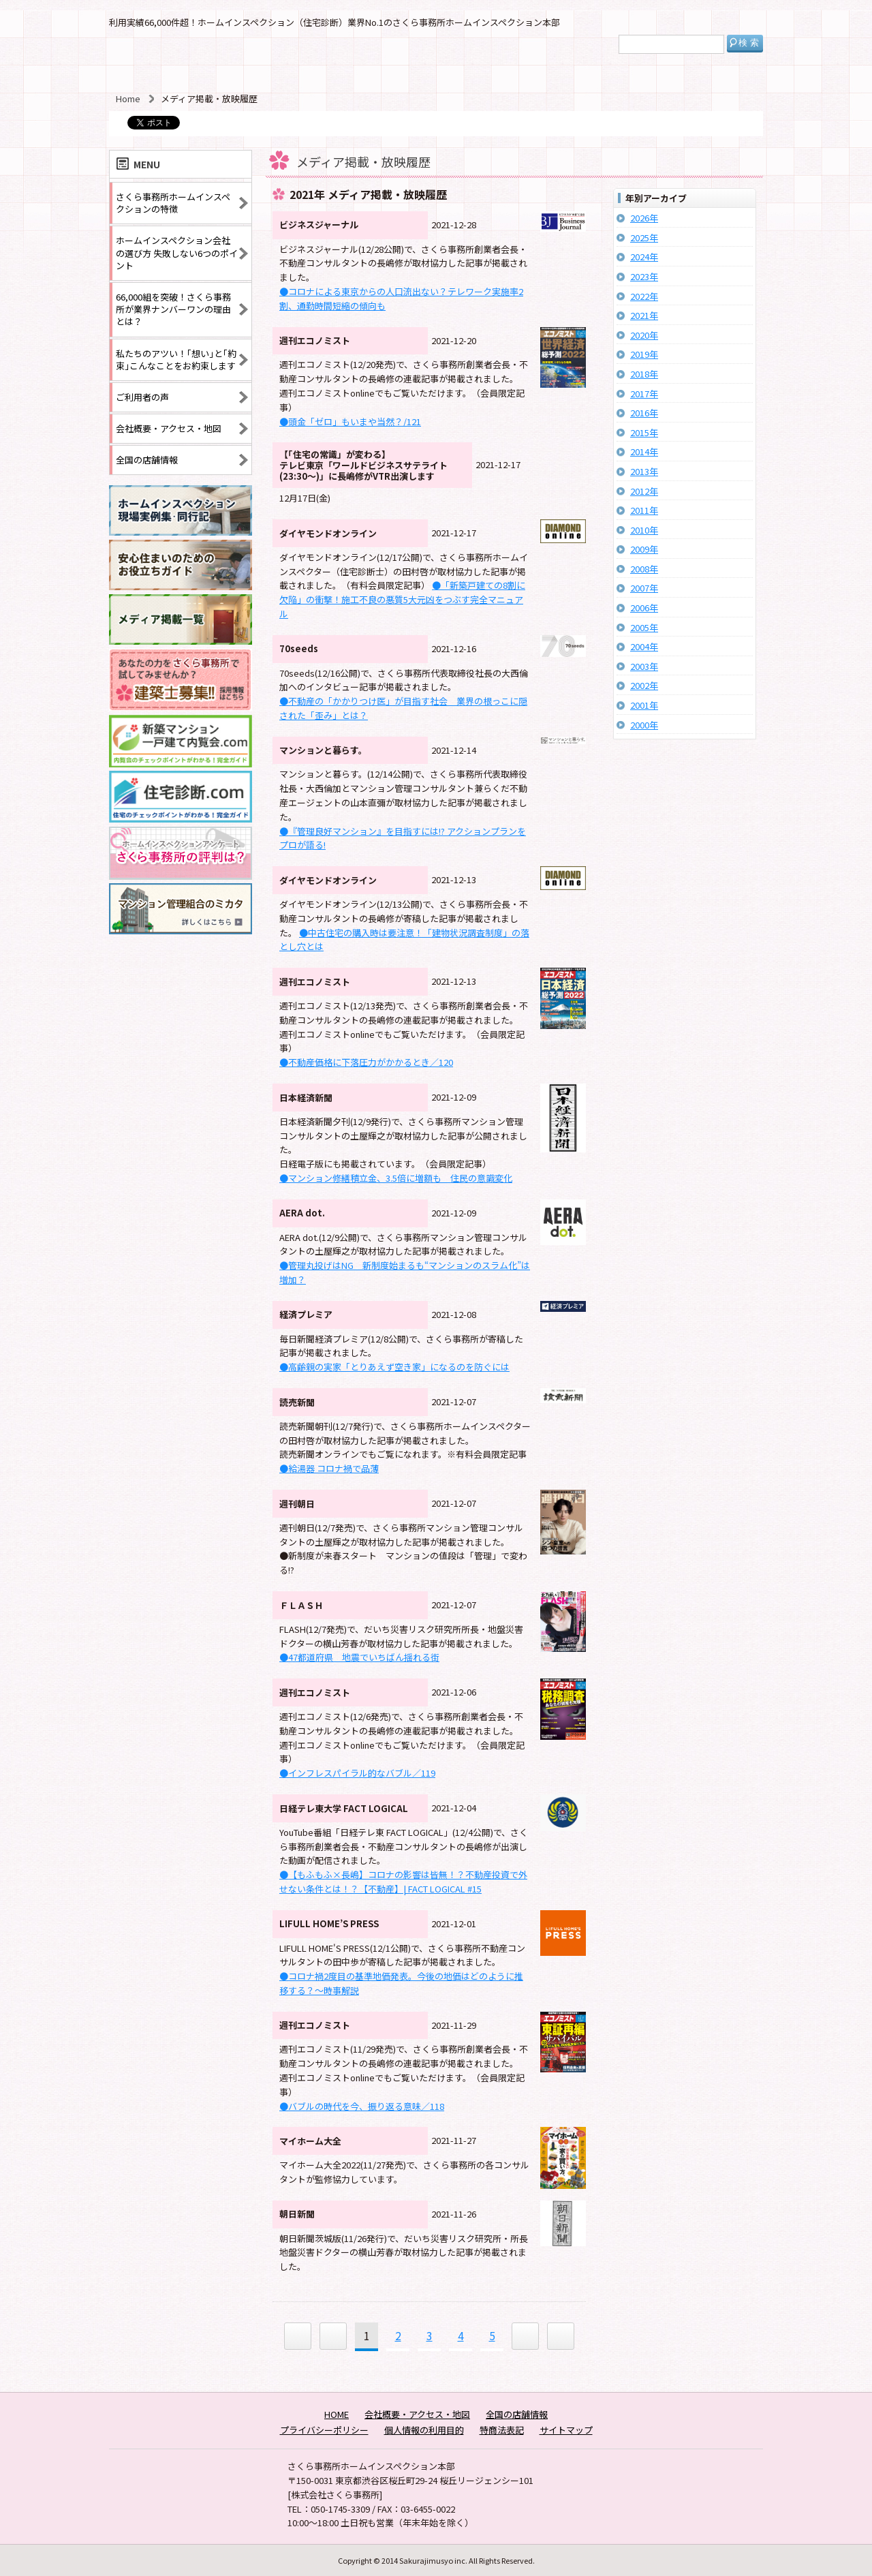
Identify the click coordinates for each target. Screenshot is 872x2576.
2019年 (644, 354)
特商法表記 (502, 2429)
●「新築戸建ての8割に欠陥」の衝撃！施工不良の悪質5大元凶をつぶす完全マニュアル (402, 599)
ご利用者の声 (142, 396)
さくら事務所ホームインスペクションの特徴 (173, 202)
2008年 (644, 569)
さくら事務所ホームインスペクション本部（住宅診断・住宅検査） (189, 58)
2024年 (644, 256)
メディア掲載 (180, 619)
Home (128, 98)
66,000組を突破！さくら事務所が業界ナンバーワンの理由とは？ (173, 309)
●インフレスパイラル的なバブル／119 (357, 1772)
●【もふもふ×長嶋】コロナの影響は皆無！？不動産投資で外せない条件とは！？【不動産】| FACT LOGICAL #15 (403, 1881)
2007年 (644, 588)
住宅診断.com (180, 797)
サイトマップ (566, 2429)
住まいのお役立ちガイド (180, 565)
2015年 (644, 432)
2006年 (644, 607)
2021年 (644, 315)
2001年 (644, 705)
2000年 (644, 725)
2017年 (644, 393)
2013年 (644, 471)
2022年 (644, 296)
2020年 (644, 335)
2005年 (644, 627)
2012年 (644, 491)
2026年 (644, 218)
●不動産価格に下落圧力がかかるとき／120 (366, 1062)
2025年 (644, 237)
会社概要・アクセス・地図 (168, 428)
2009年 (644, 549)
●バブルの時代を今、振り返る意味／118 (361, 2106)
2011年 (644, 510)
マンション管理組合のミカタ (180, 908)
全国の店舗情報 (147, 459)
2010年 (644, 530)
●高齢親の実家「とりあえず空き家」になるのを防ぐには (394, 1366)
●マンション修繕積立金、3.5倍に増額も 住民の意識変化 (395, 1177)
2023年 (644, 276)
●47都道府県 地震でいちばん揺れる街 (359, 1657)
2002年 (644, 685)
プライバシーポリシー (324, 2429)
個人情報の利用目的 (424, 2429)
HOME (336, 2414)
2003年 (644, 666)
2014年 (644, 451)
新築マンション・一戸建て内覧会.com (180, 741)
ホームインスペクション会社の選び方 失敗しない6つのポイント (177, 252)
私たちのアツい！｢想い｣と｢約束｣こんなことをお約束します (176, 359)
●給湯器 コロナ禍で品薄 (329, 1468)
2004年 (644, 646)
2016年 (644, 413)
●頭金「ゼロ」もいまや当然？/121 (350, 421)
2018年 (644, 374)
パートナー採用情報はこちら (180, 680)
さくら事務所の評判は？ (180, 853)
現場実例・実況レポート (180, 510)
